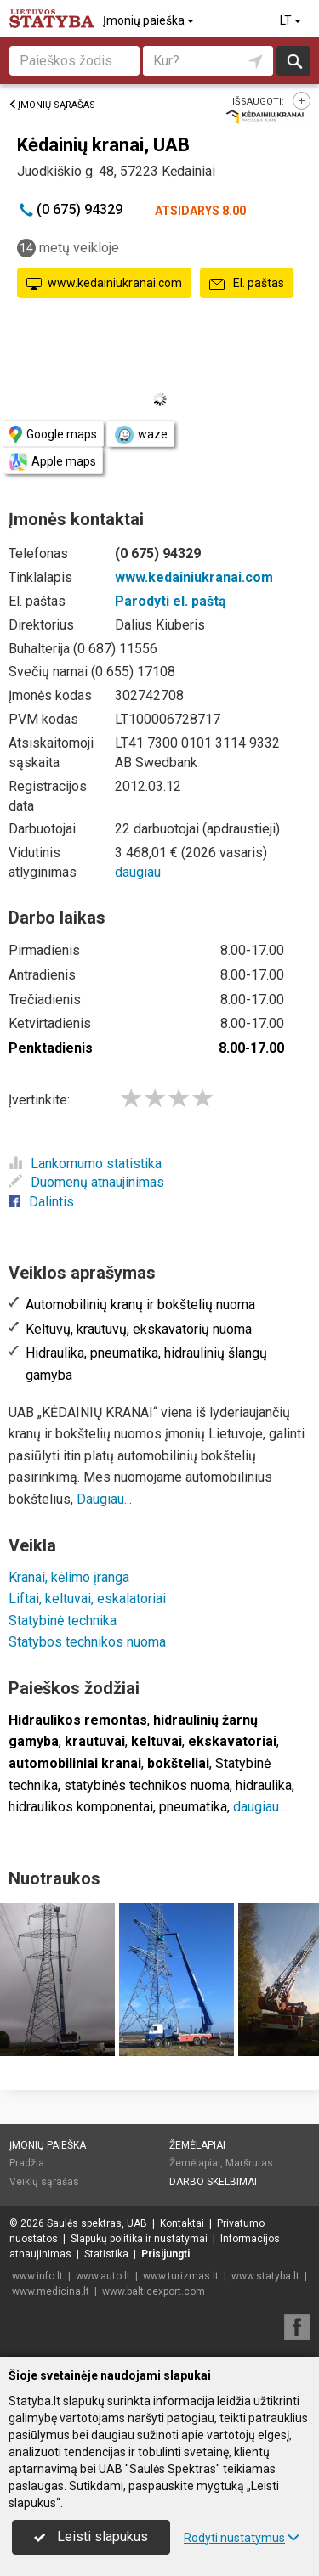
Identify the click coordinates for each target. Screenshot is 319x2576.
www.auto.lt (103, 2276)
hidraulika (264, 1785)
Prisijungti (165, 2254)
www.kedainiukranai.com (104, 283)
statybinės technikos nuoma (147, 1785)
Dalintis (41, 1202)
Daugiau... (104, 1499)
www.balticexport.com (153, 2291)
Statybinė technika (63, 1621)
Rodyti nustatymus (241, 2538)
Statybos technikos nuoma (87, 1642)
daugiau (138, 872)
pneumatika (193, 1807)
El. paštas (246, 283)
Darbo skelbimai (213, 2182)
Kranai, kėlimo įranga (69, 1577)
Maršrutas (249, 2163)
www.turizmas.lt (181, 2276)
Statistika (106, 2254)
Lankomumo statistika (85, 1163)
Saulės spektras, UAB (97, 2223)
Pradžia (26, 2163)
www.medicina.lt (50, 2291)
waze (140, 435)
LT (292, 20)
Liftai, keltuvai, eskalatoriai (87, 1598)
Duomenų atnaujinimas (86, 1182)
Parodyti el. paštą (170, 601)
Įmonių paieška (150, 20)
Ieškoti (293, 60)
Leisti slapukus (91, 2536)
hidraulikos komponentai (81, 1807)
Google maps (53, 434)
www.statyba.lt (265, 2276)
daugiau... (260, 1807)
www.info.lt (37, 2276)
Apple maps (52, 462)
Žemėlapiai (197, 2145)
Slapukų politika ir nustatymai (139, 2239)
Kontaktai (182, 2223)
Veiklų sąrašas (44, 2182)
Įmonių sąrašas (52, 104)
